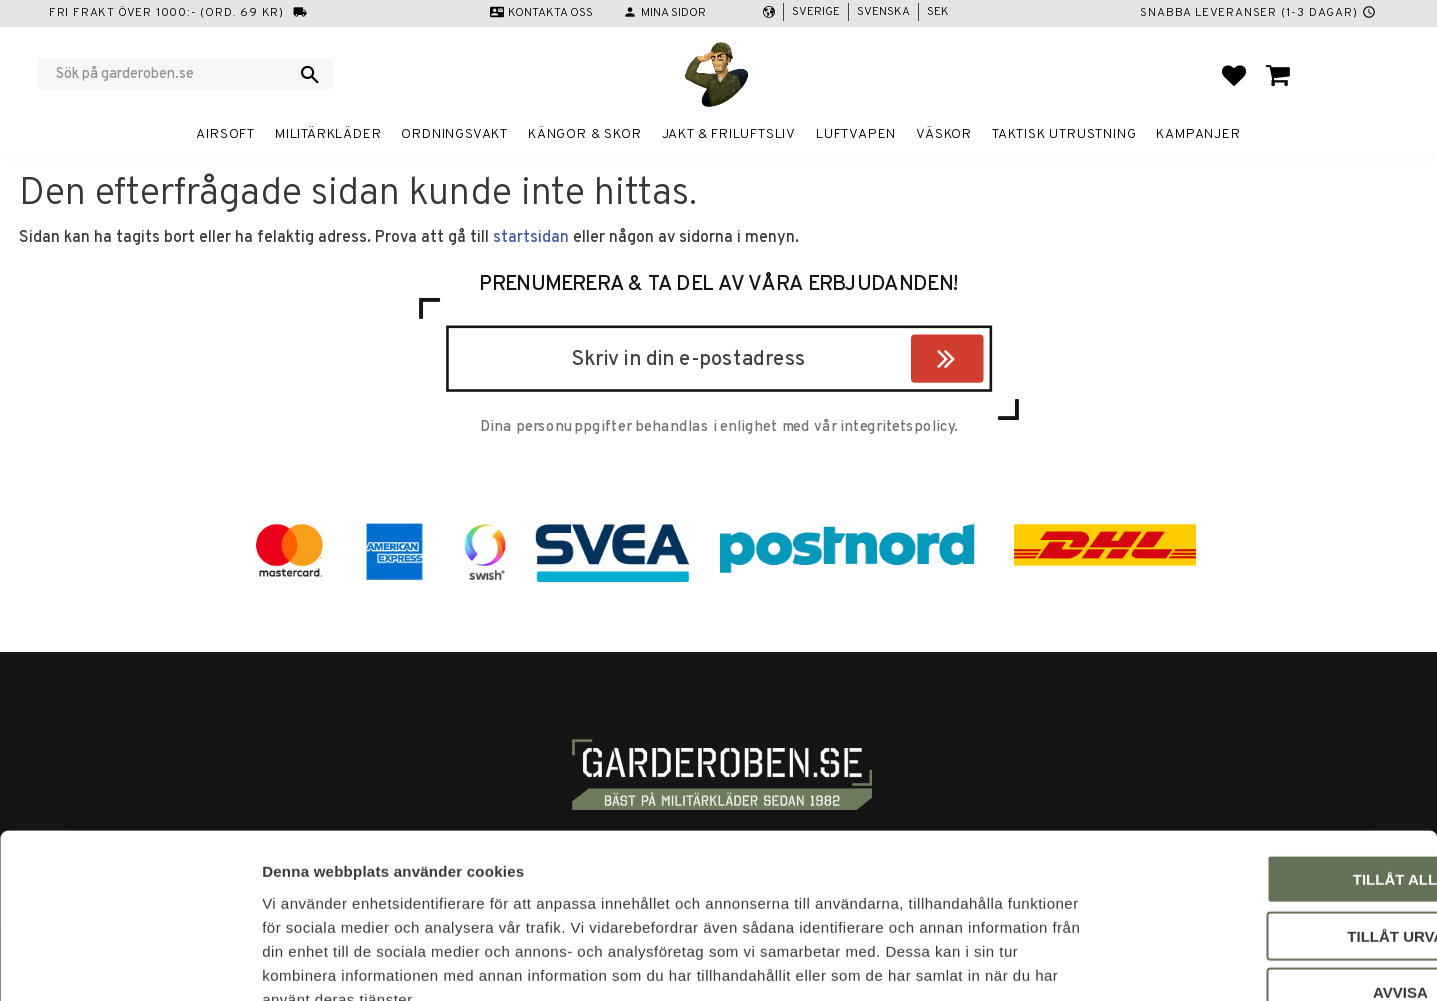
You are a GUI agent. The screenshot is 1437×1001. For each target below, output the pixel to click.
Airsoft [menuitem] (225, 134)
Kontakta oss (550, 13)
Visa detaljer (1086, 961)
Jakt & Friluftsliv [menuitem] (729, 134)
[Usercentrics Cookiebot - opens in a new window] (129, 962)
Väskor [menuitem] (944, 134)
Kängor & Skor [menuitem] (584, 134)
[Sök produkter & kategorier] (172, 74)
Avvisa (1270, 873)
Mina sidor (673, 13)
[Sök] (310, 74)
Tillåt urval (1270, 817)
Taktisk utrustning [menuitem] (1064, 134)
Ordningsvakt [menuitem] (454, 134)
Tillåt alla (1269, 760)
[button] (1234, 75)
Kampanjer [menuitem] (1198, 134)
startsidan (531, 238)
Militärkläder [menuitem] (328, 134)
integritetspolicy (897, 428)
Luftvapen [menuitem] (856, 134)
